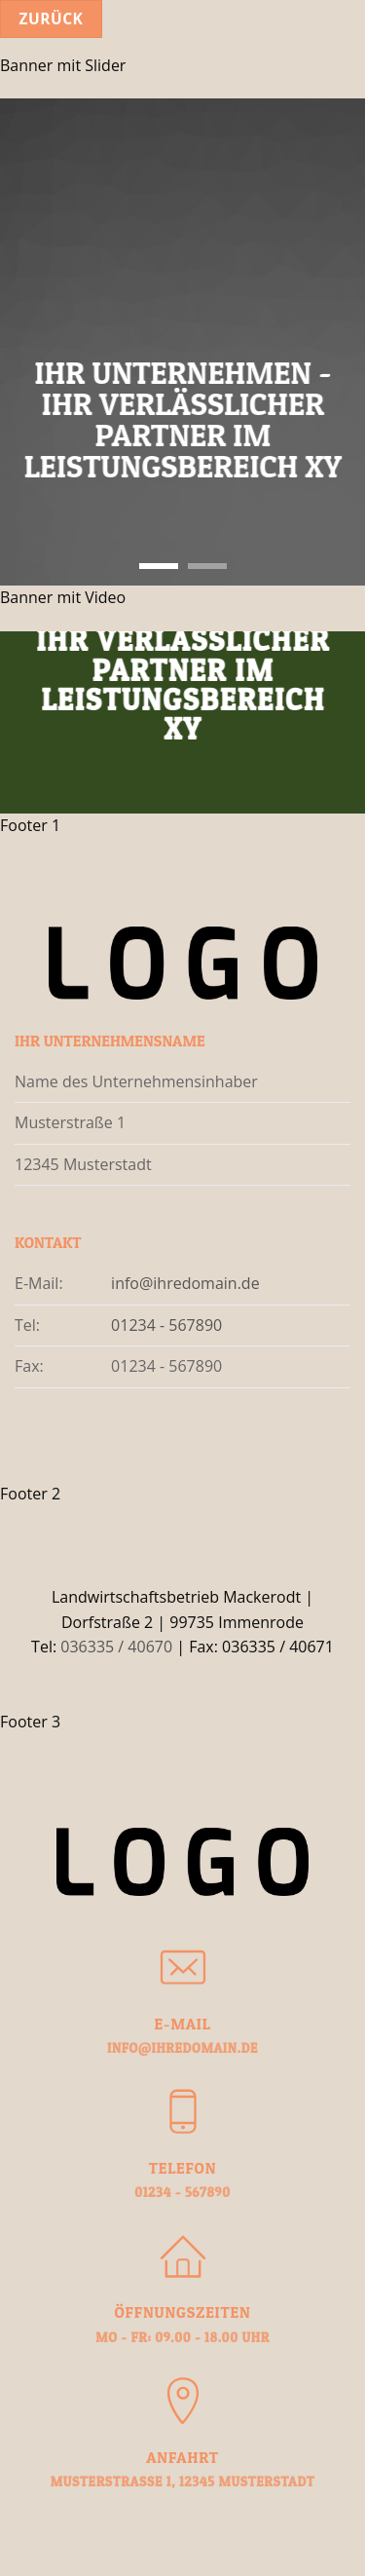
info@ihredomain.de (185, 1283)
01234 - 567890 (166, 1325)
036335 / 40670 (116, 1646)
